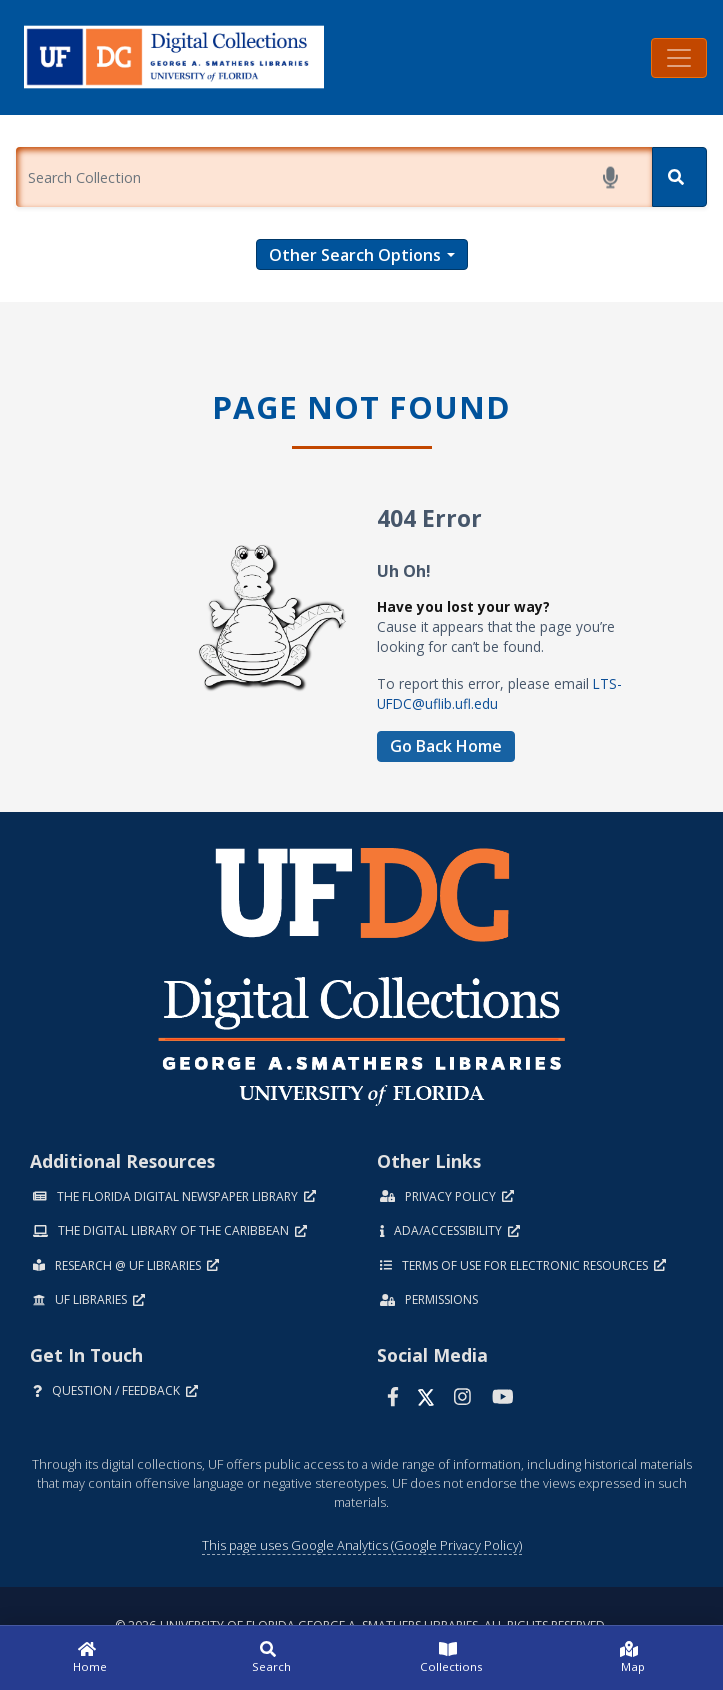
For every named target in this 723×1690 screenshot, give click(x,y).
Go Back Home (446, 746)
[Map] (632, 1658)
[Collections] (452, 1658)
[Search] (679, 177)
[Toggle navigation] (679, 58)
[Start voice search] (614, 177)
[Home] (90, 1658)
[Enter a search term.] (334, 177)
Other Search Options (355, 255)
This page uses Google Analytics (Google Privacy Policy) (362, 1545)
